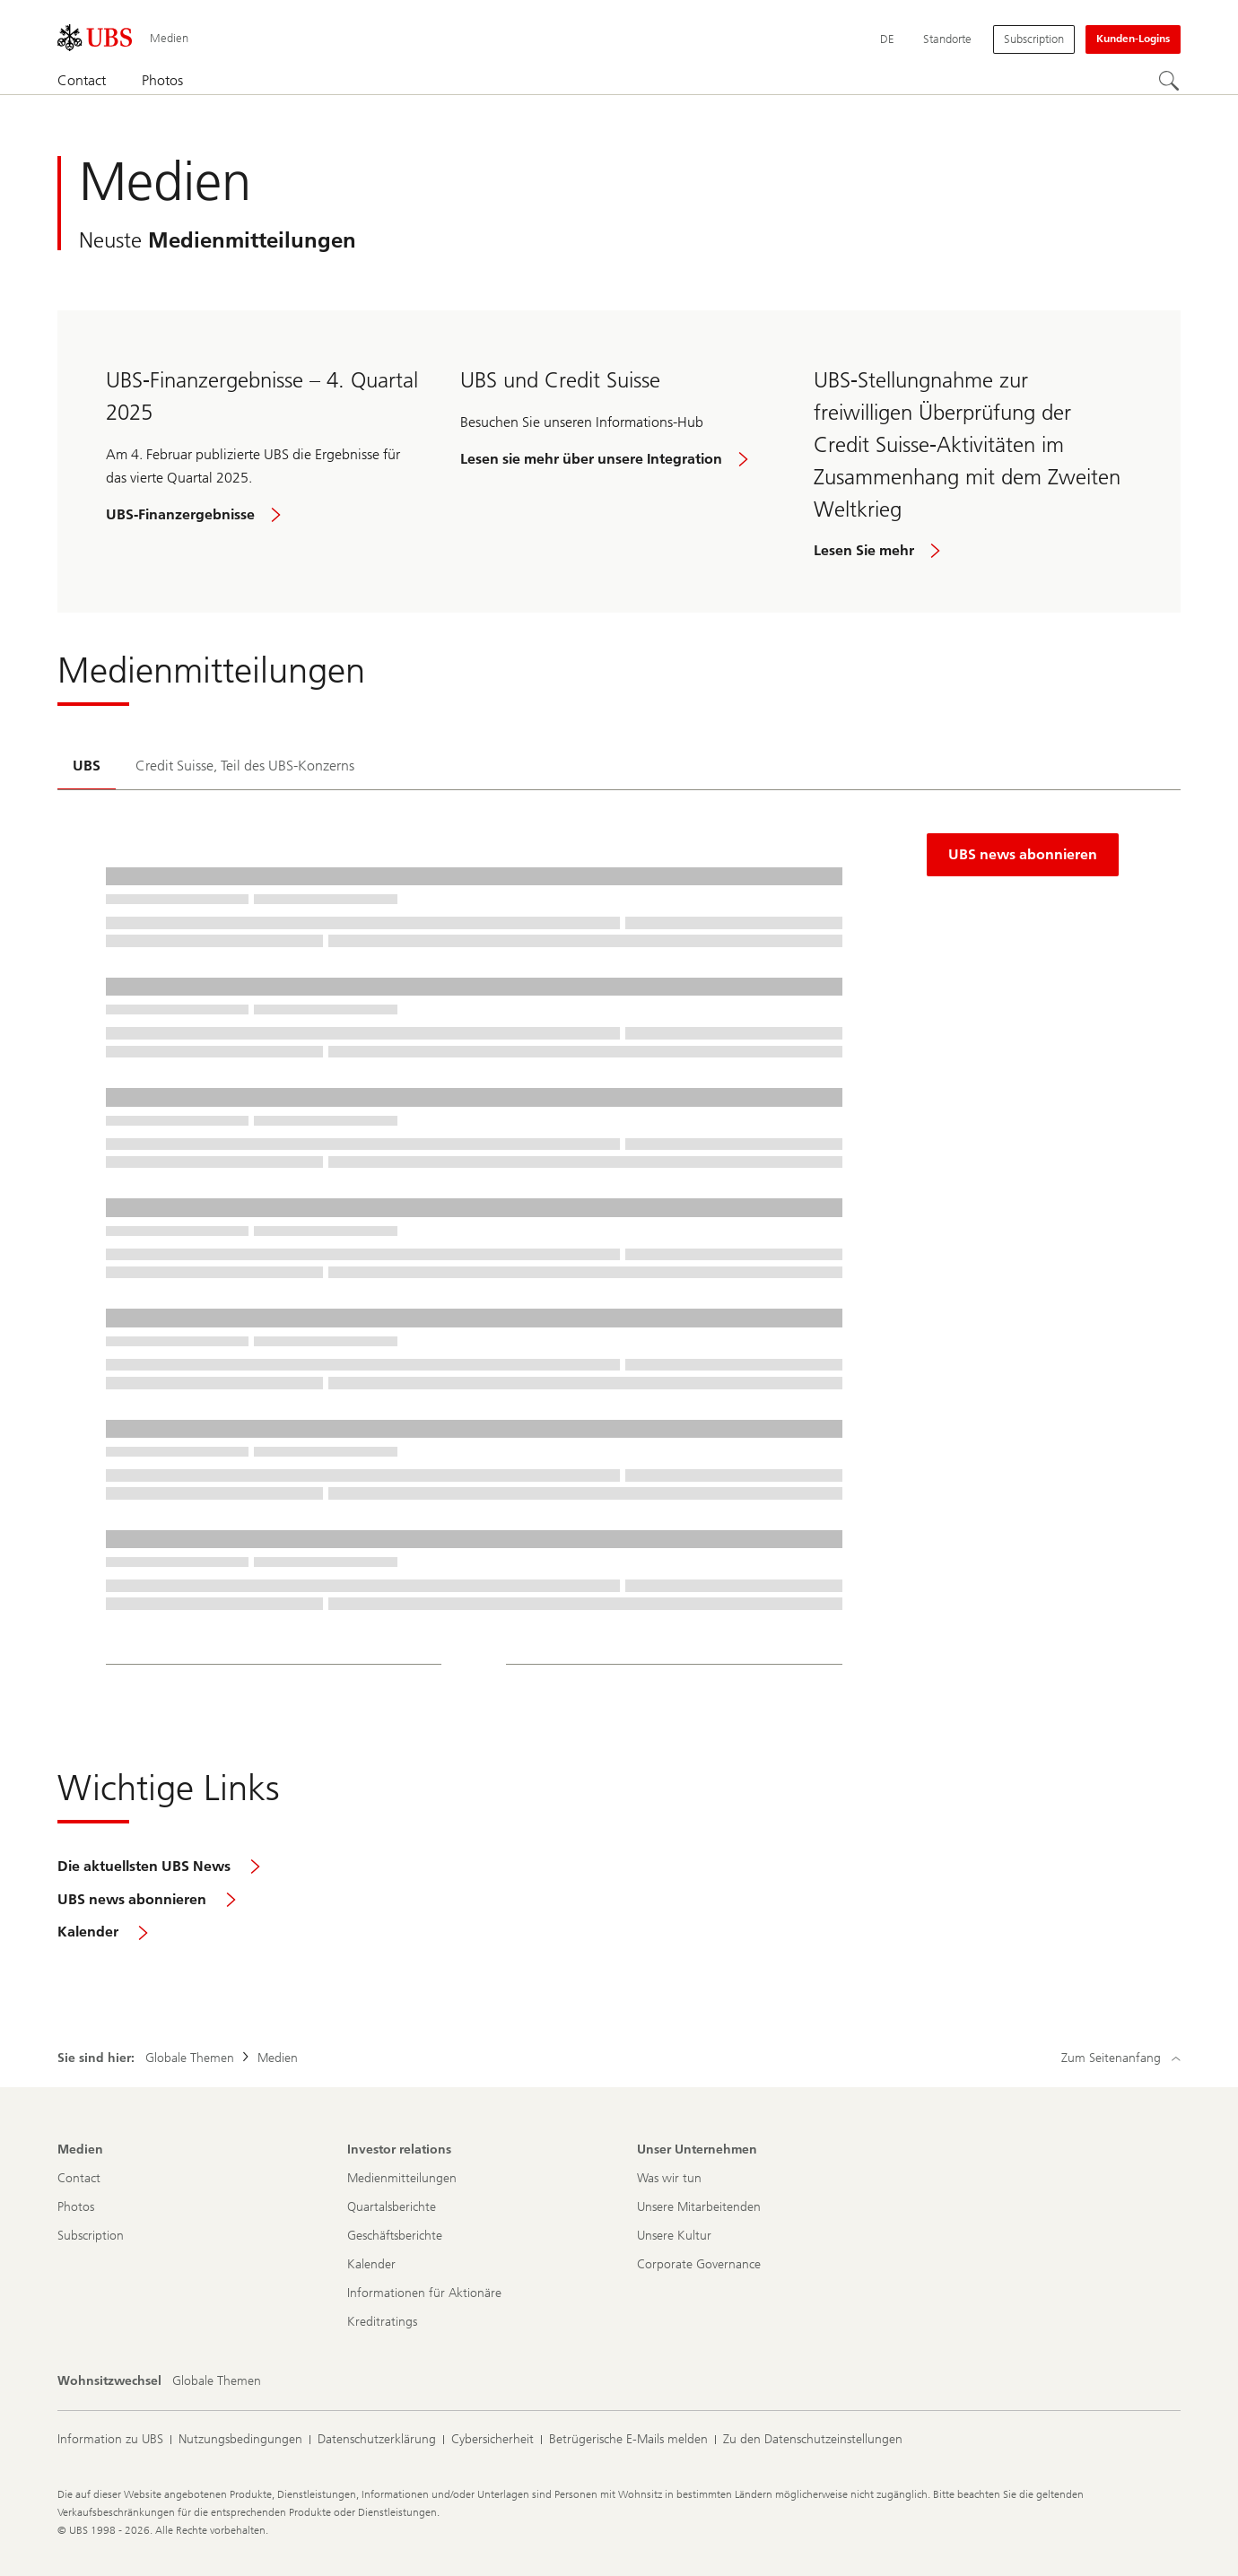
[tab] (86, 767)
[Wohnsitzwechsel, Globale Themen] (216, 2381)
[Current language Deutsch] (887, 39)
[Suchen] (1170, 81)
